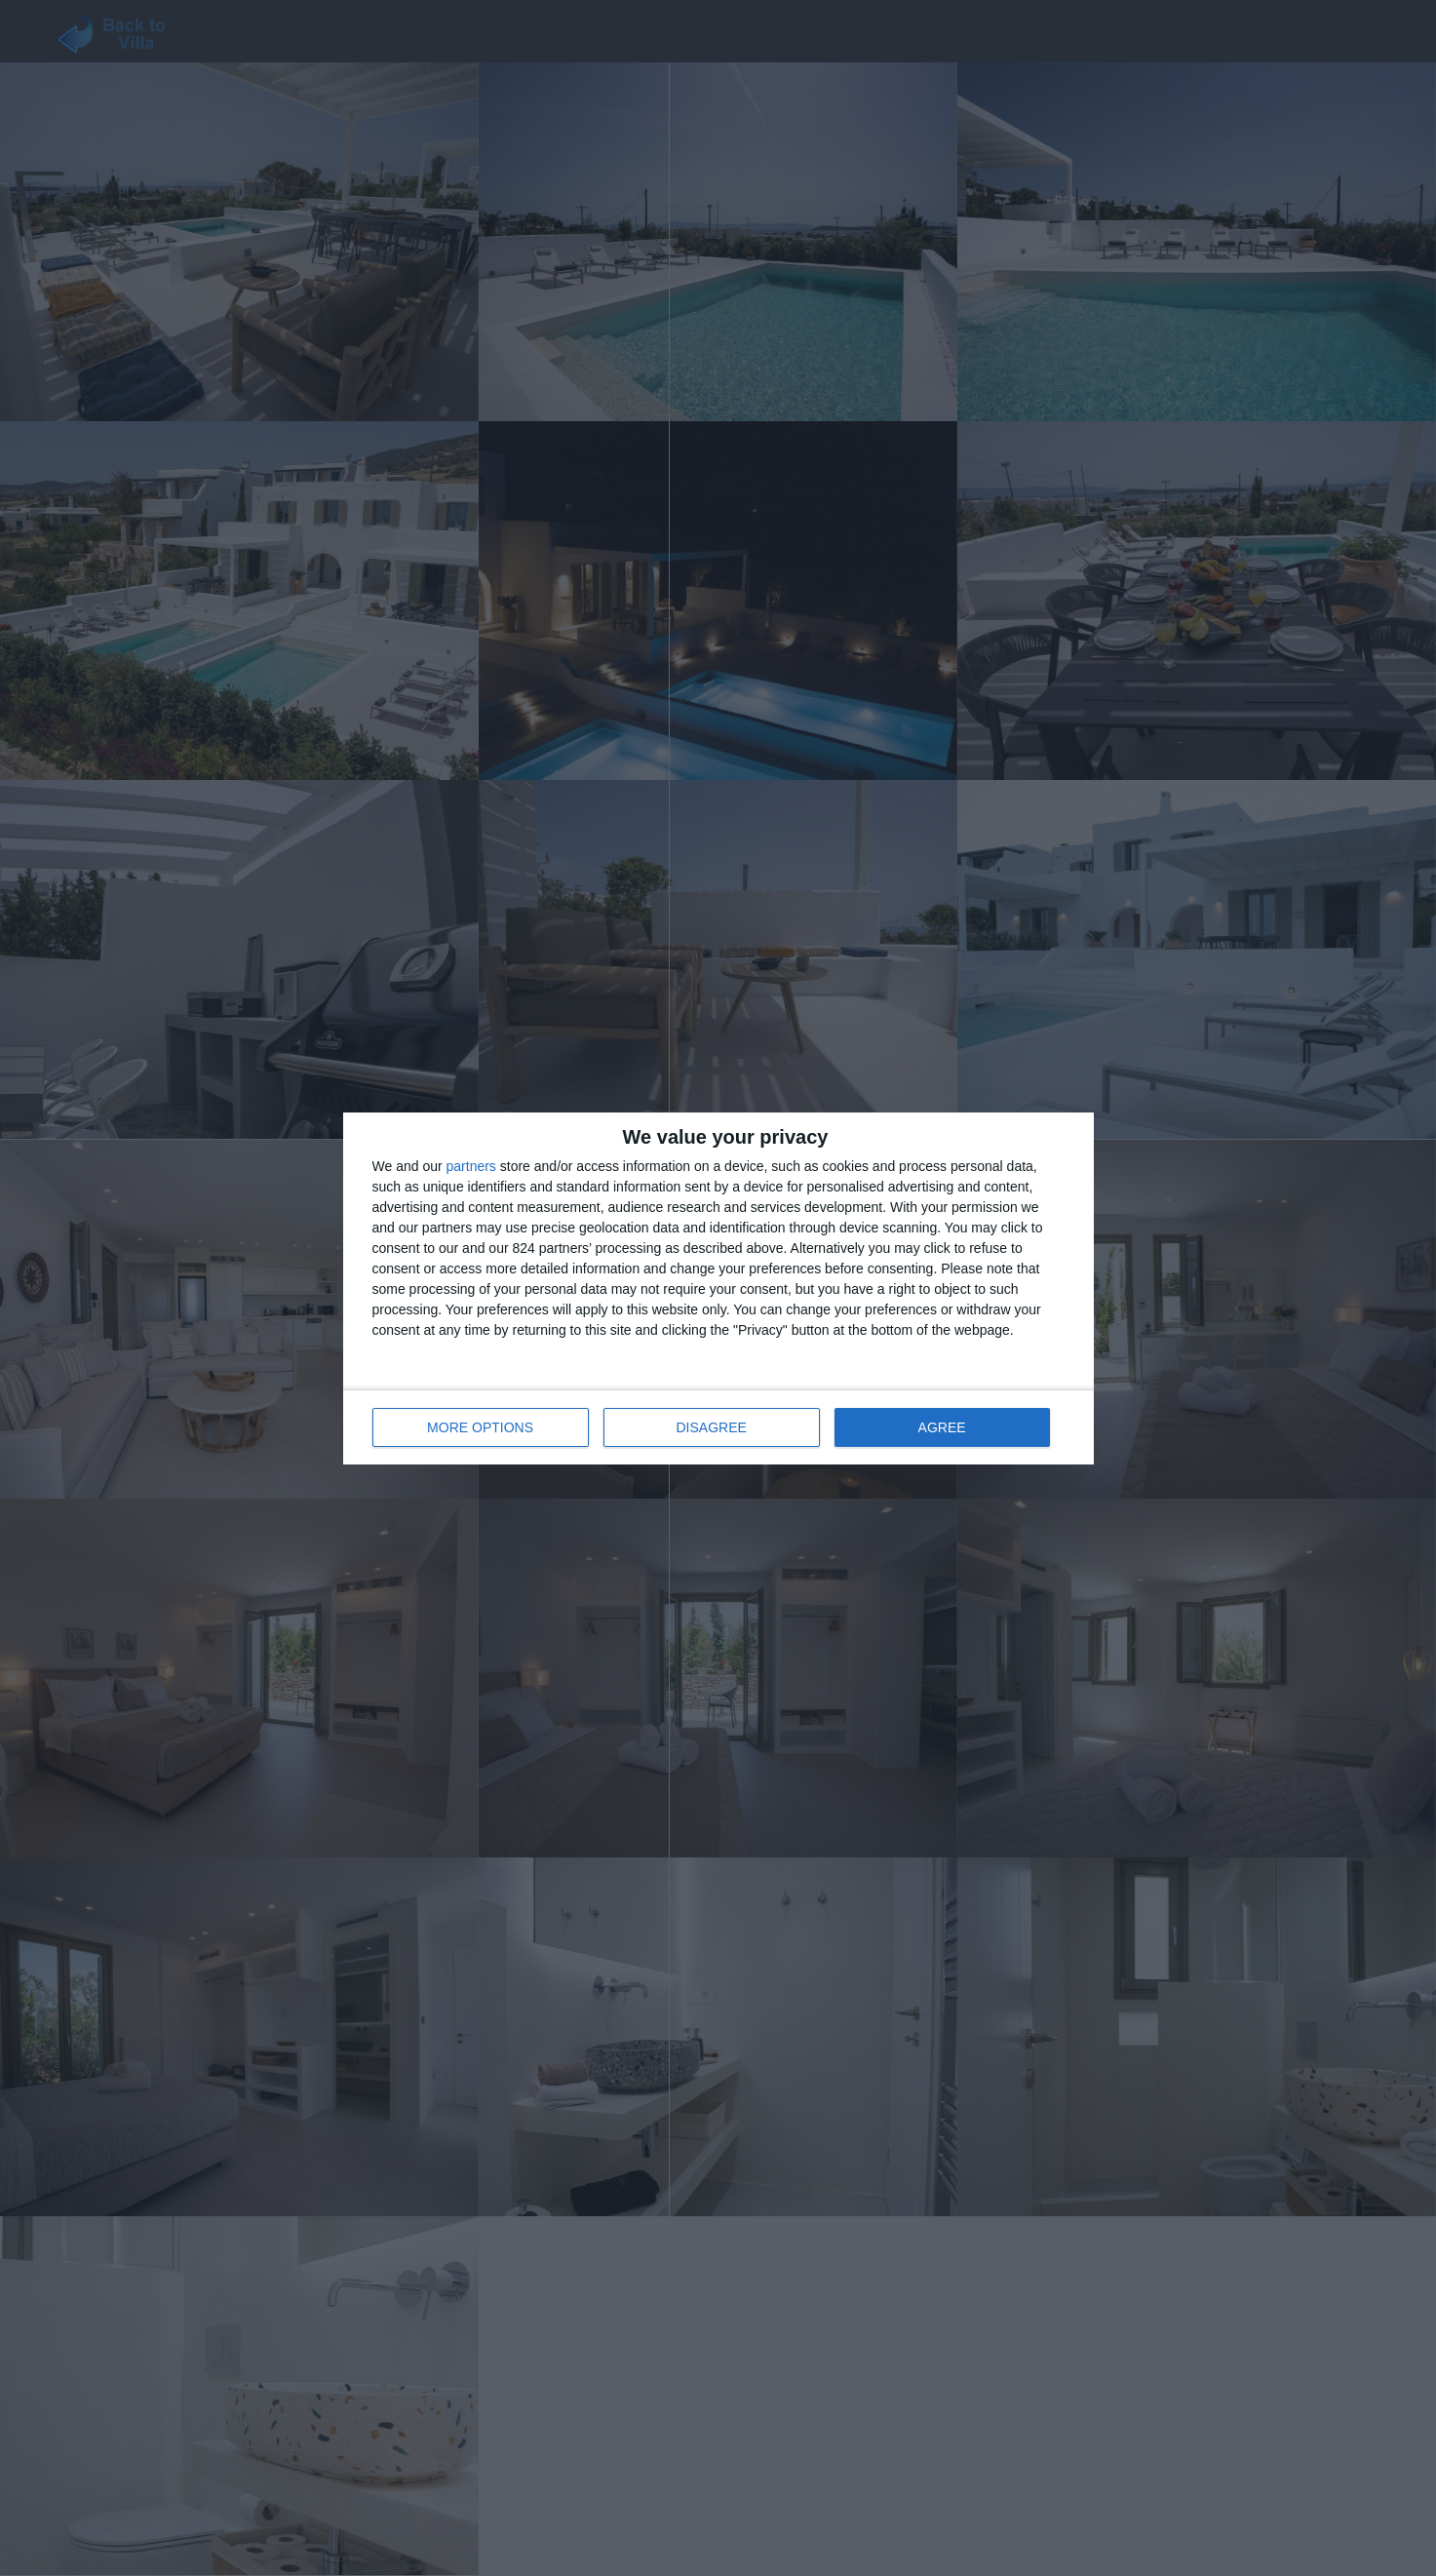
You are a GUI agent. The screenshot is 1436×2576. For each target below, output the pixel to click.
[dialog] (718, 1288)
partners (471, 1166)
